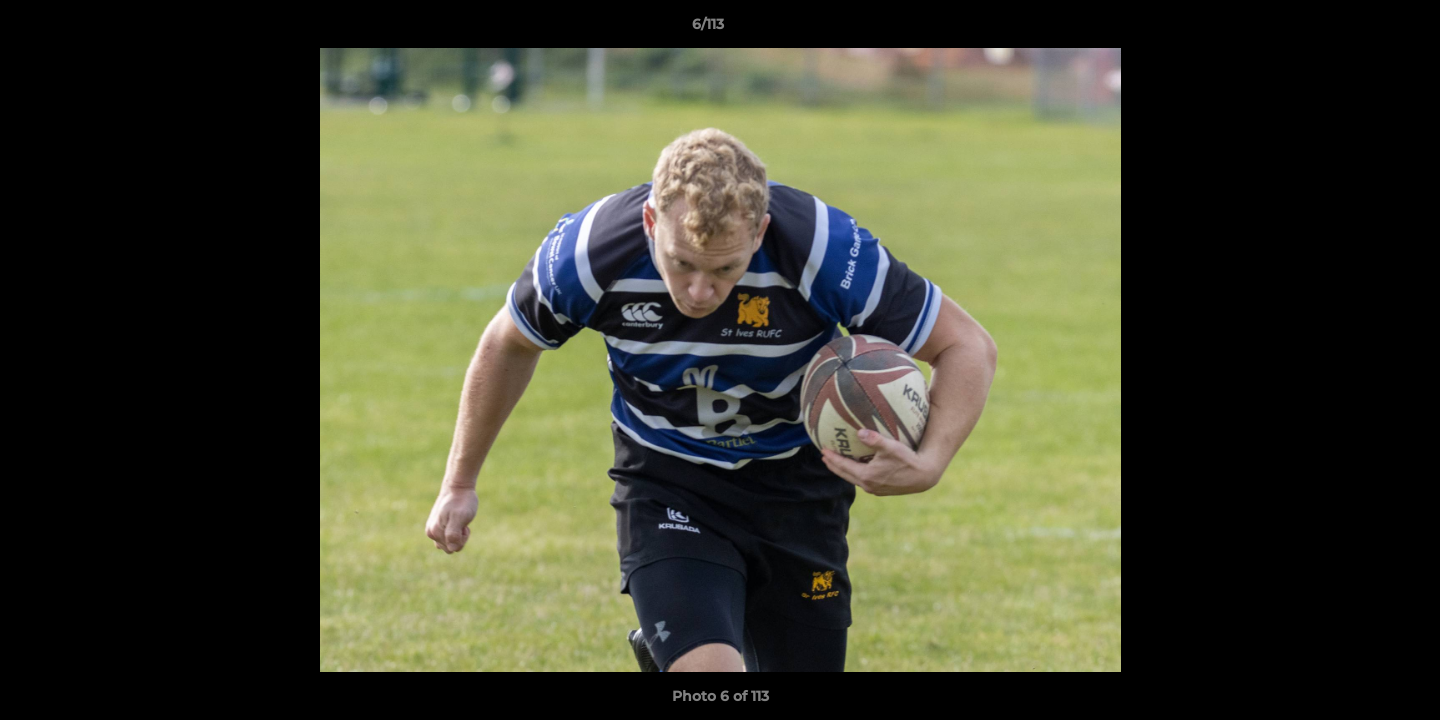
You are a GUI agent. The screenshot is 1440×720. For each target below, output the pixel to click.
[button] (1356, 29)
